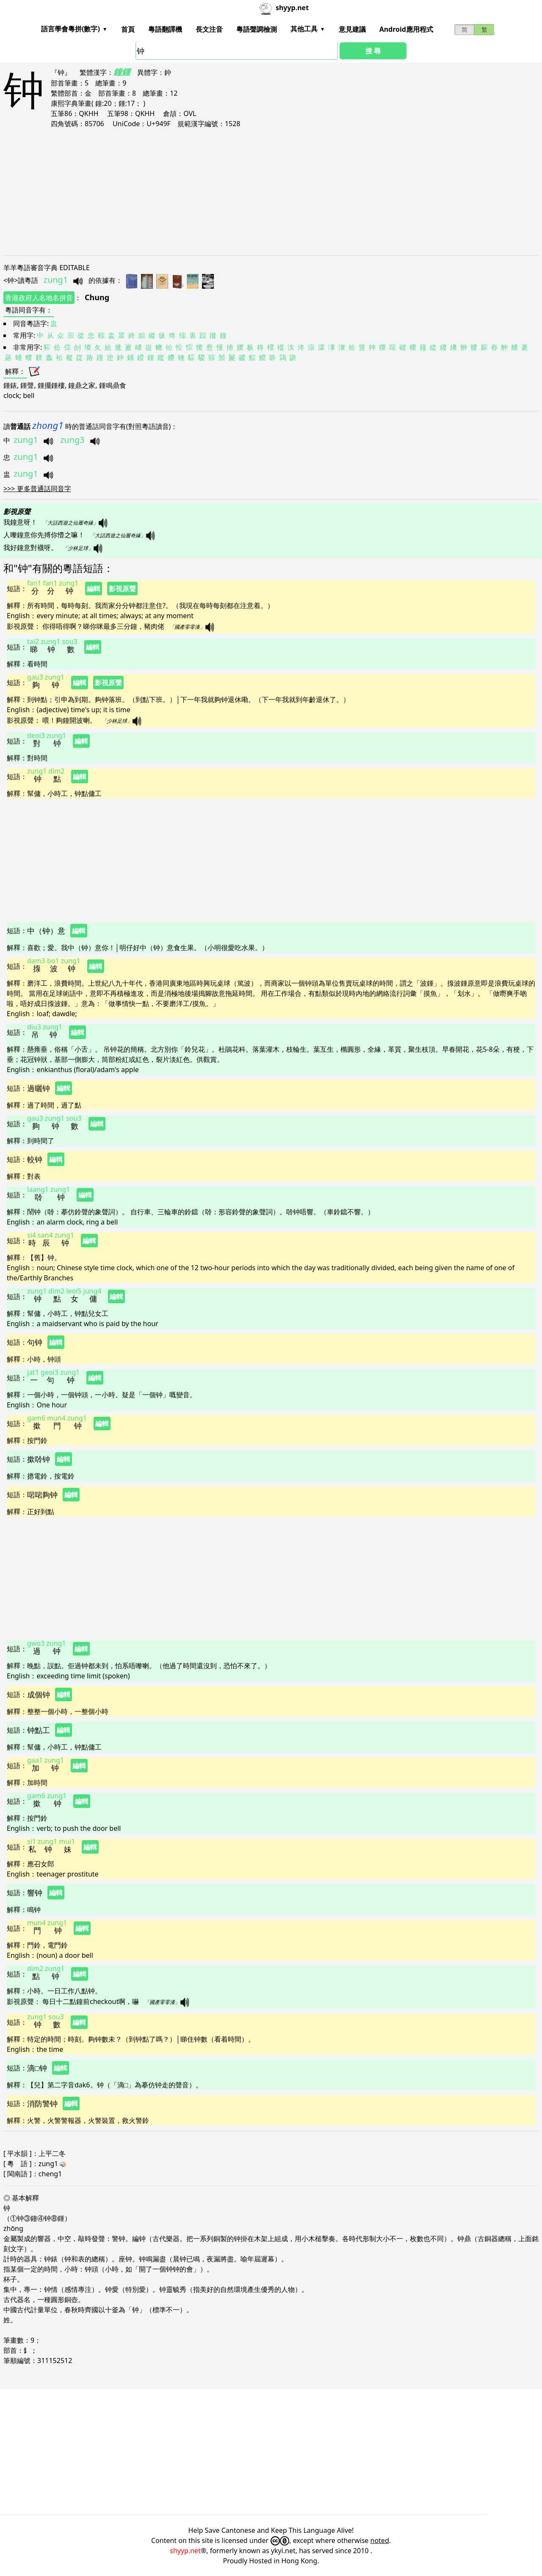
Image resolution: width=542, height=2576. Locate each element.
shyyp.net (185, 2550)
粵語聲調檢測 (256, 29)
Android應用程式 (406, 29)
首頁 (128, 29)
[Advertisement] (257, 191)
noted (380, 2540)
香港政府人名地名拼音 (39, 297)
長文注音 (209, 29)
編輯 (93, 588)
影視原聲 (122, 588)
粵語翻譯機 (165, 29)
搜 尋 (373, 50)
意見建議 (352, 29)
